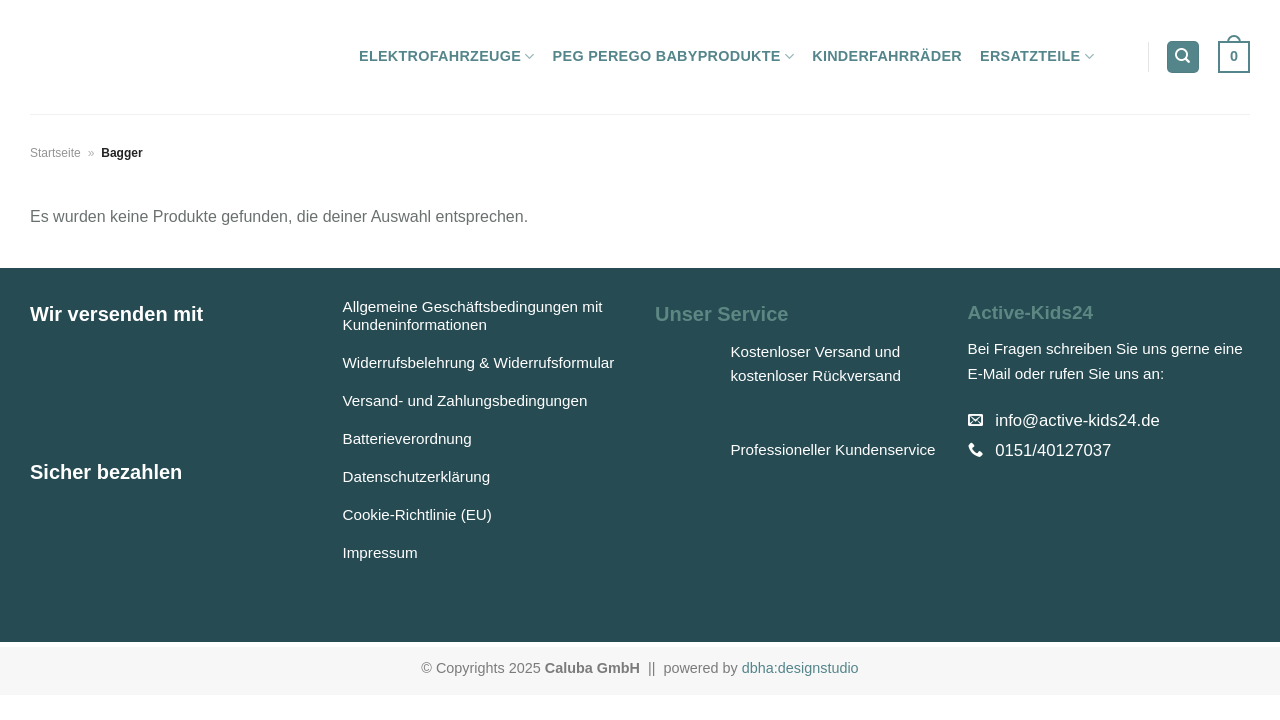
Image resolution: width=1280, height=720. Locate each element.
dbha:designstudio (800, 668)
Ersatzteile (1037, 56)
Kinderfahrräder (887, 56)
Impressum (380, 552)
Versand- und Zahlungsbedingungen (465, 400)
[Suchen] (1183, 57)
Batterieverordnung (407, 438)
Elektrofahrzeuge (447, 56)
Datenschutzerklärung (417, 476)
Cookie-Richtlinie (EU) (417, 514)
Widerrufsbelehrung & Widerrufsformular (479, 362)
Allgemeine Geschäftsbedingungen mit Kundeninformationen (473, 315)
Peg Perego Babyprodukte (674, 56)
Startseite (55, 153)
